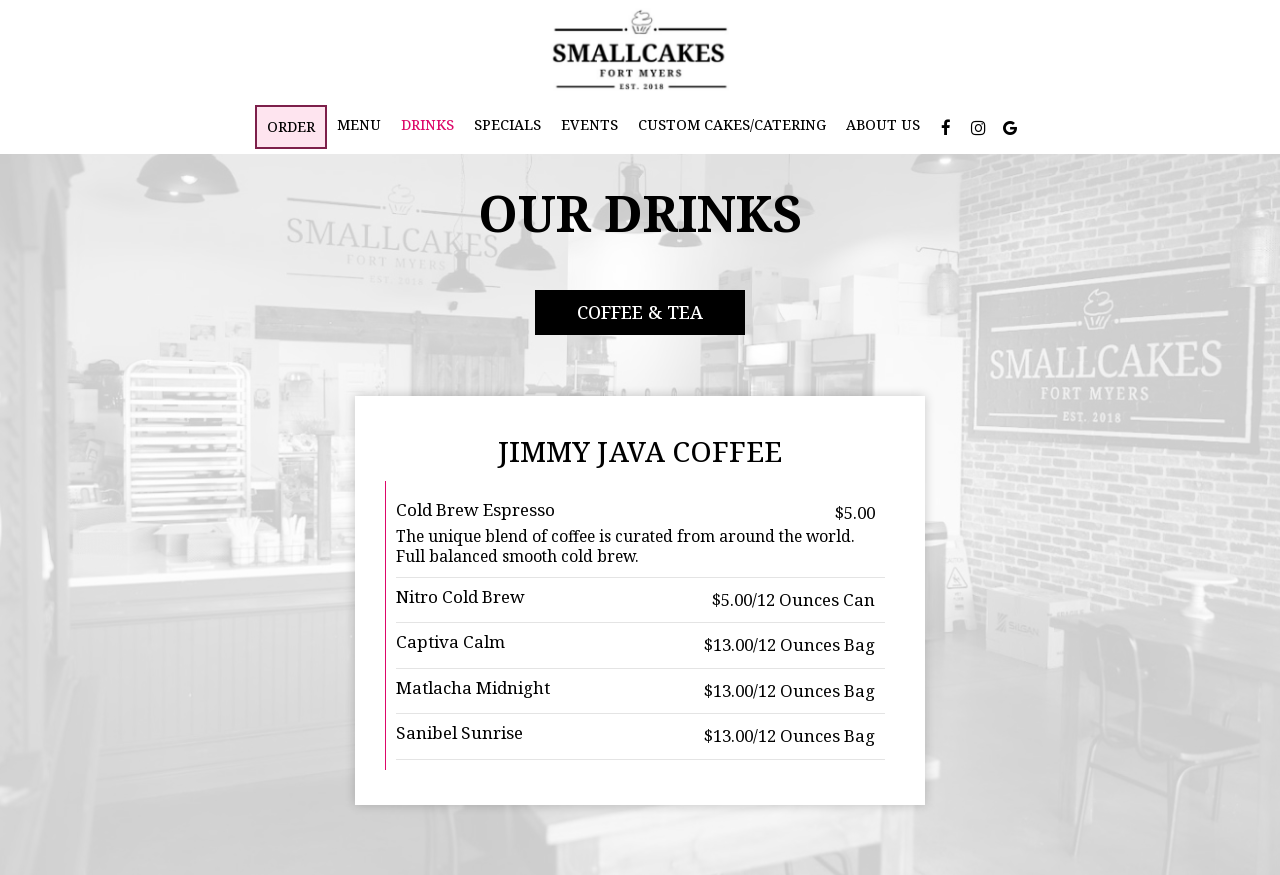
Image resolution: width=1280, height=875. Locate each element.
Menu (359, 124)
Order (291, 126)
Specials (507, 124)
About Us (883, 124)
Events (589, 124)
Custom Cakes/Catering (732, 124)
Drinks (427, 124)
